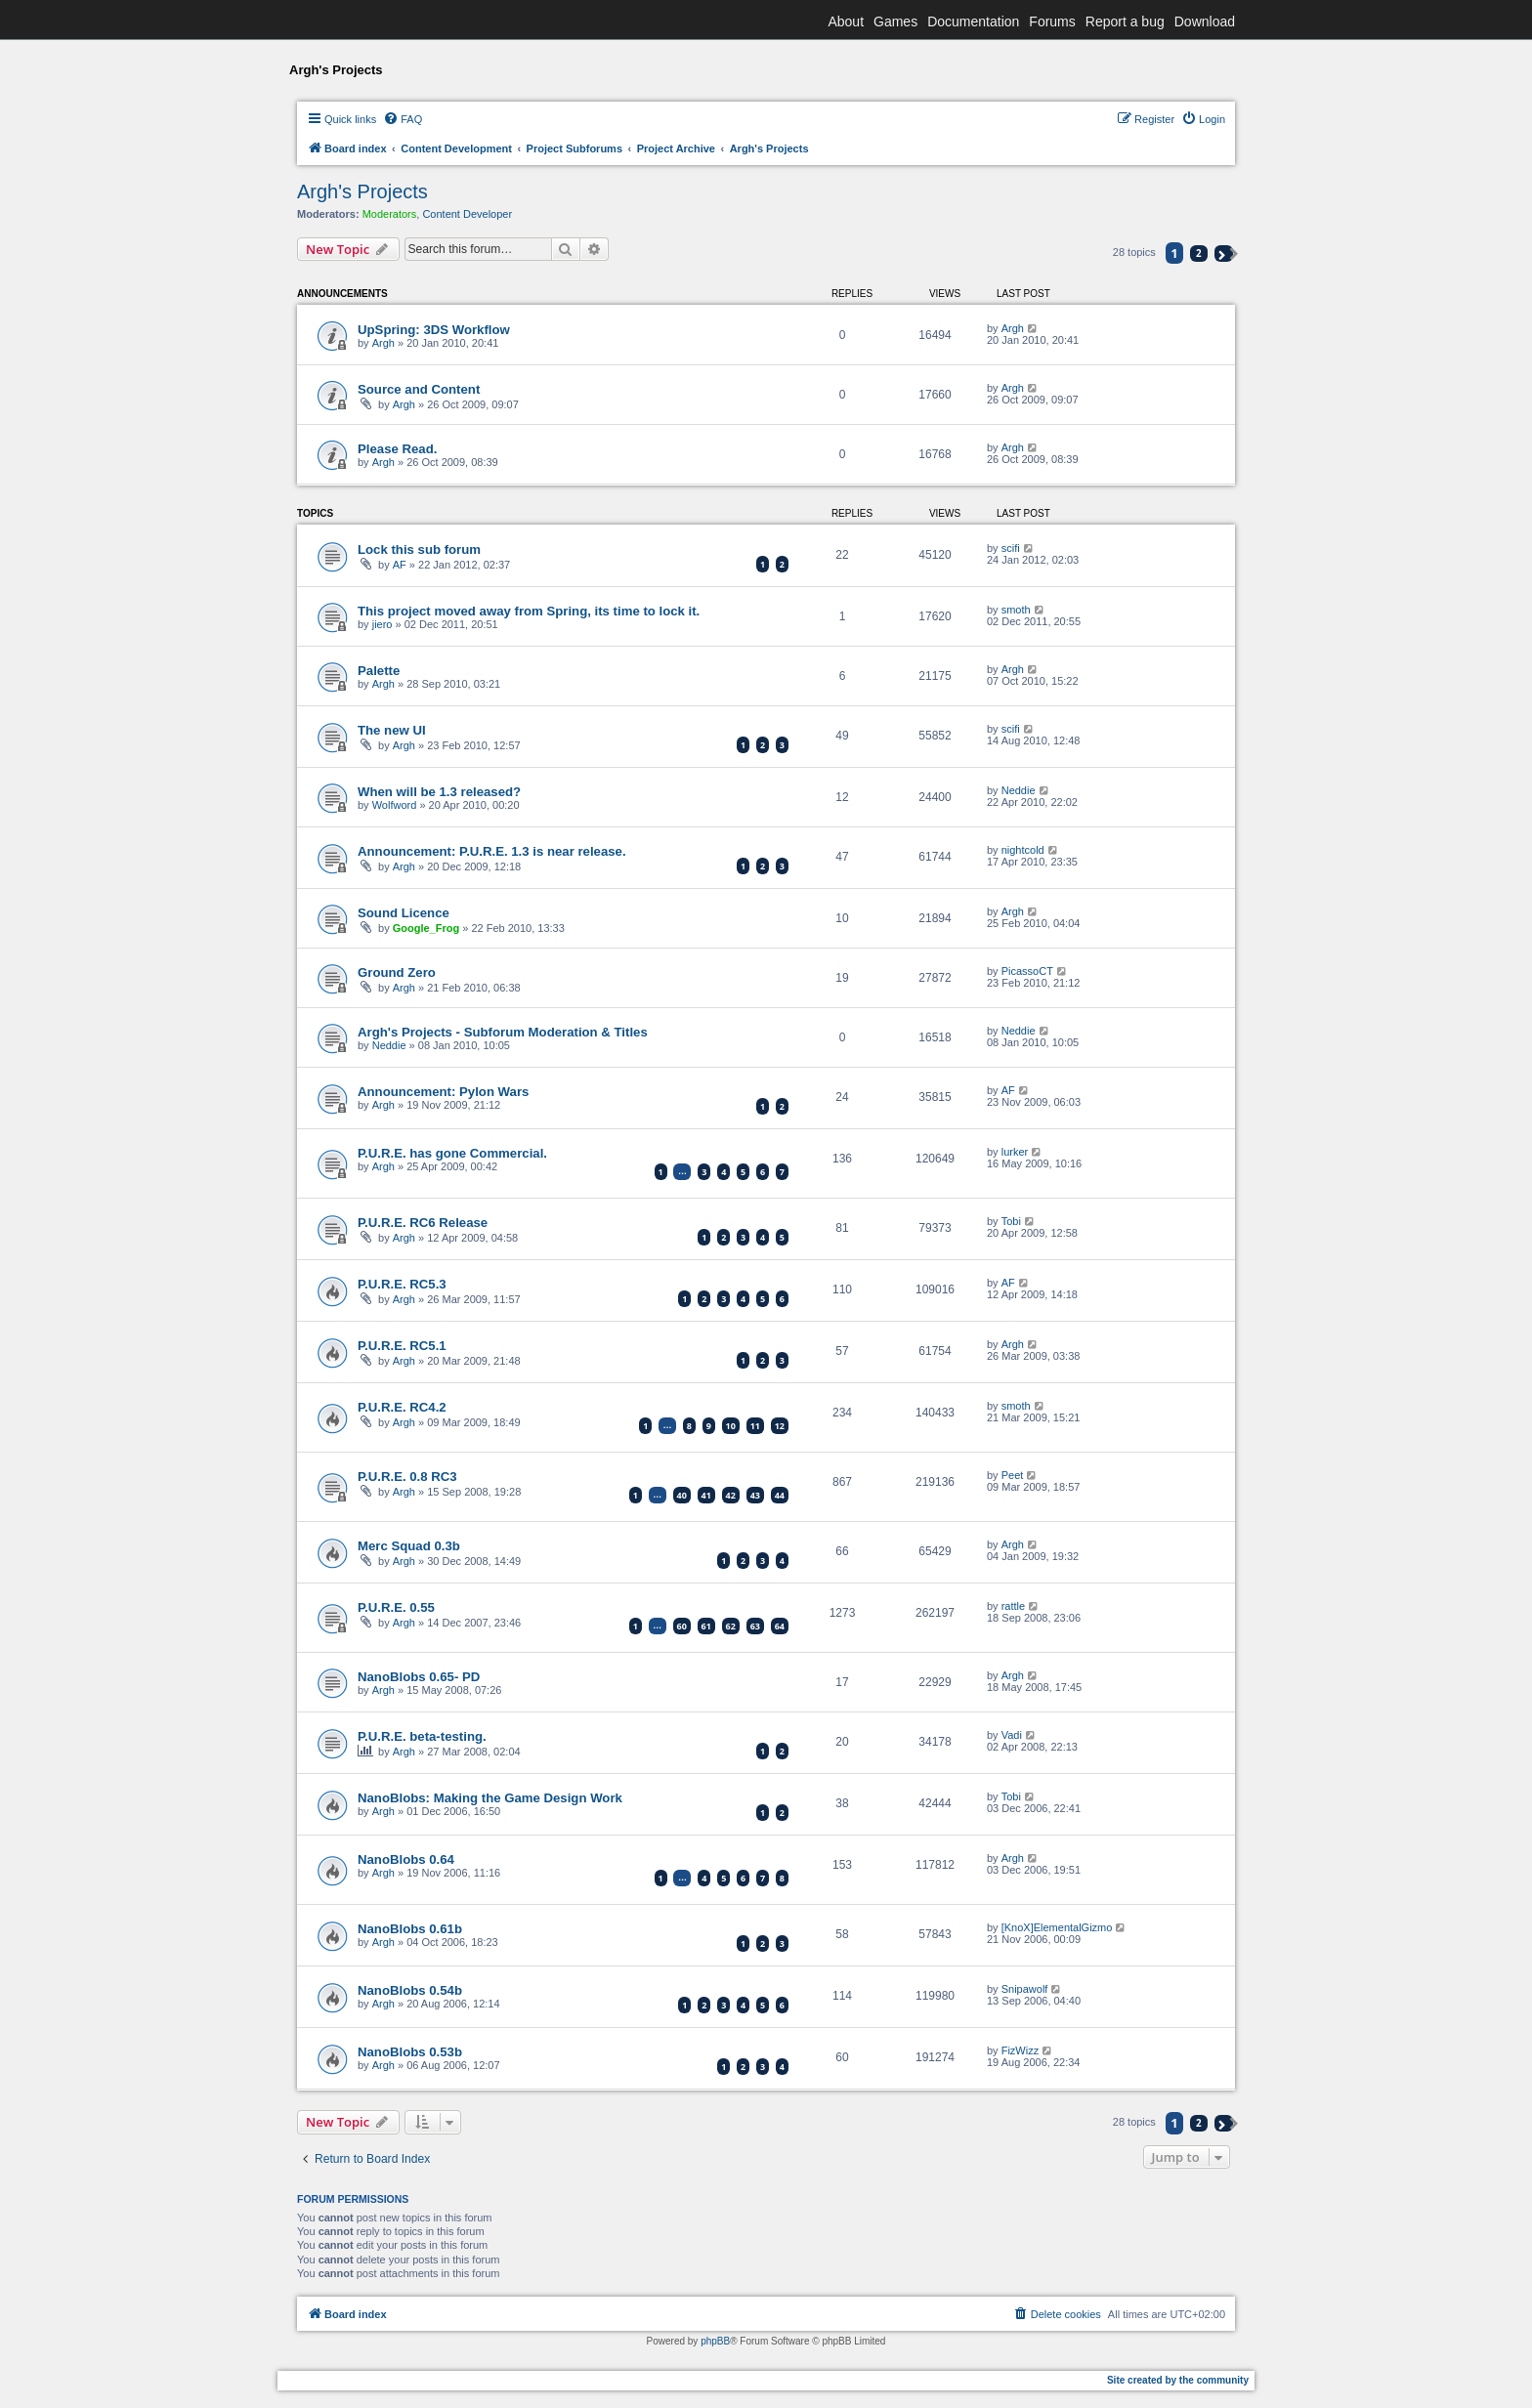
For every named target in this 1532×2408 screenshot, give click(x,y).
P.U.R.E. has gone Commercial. (452, 1153)
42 (731, 1495)
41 (706, 1495)
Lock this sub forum (419, 549)
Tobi (1011, 1221)
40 (682, 1495)
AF (399, 564)
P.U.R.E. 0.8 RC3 (407, 1476)
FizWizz (1020, 2050)
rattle (1013, 1606)
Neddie (1018, 790)
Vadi (1011, 1735)
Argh (383, 343)
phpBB (715, 2341)
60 (682, 1626)
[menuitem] (402, 119)
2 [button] (1199, 253)
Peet (1012, 1475)
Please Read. (397, 449)
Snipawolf (1024, 1989)
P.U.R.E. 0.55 (396, 1607)
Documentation (973, 21)
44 (780, 1495)
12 (780, 1425)
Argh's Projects (362, 191)
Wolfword (394, 805)
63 (755, 1626)
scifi (1010, 548)
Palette (379, 670)
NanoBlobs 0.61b (410, 1929)
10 (731, 1425)
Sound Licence (403, 913)
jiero (382, 624)
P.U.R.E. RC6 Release (423, 1222)
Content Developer (467, 214)
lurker (1015, 1152)
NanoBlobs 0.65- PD (419, 1676)
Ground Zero (397, 972)
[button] (1223, 253)
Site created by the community (1178, 2380)
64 (780, 1626)
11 (755, 1425)
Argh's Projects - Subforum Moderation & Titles (503, 1032)
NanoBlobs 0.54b (410, 1990)
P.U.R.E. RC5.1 (402, 1345)
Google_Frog (426, 928)
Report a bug (1125, 21)
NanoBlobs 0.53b (410, 2052)
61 (706, 1626)
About (846, 21)
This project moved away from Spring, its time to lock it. (529, 611)
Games (895, 21)
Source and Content (419, 389)
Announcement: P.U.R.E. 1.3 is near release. (492, 851)
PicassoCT (1027, 971)
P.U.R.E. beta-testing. (422, 1736)
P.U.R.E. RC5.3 (402, 1284)
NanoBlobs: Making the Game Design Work (490, 1798)
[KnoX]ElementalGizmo (1057, 1927)
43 (755, 1495)
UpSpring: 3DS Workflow (434, 329)
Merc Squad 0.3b (409, 1546)
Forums (1052, 21)
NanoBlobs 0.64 (406, 1859)
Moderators (389, 214)
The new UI (392, 730)
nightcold (1022, 850)
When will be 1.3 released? (439, 791)
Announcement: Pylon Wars (443, 1091)
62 (731, 1626)
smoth (1016, 609)
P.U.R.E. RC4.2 (402, 1407)
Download (1204, 21)
